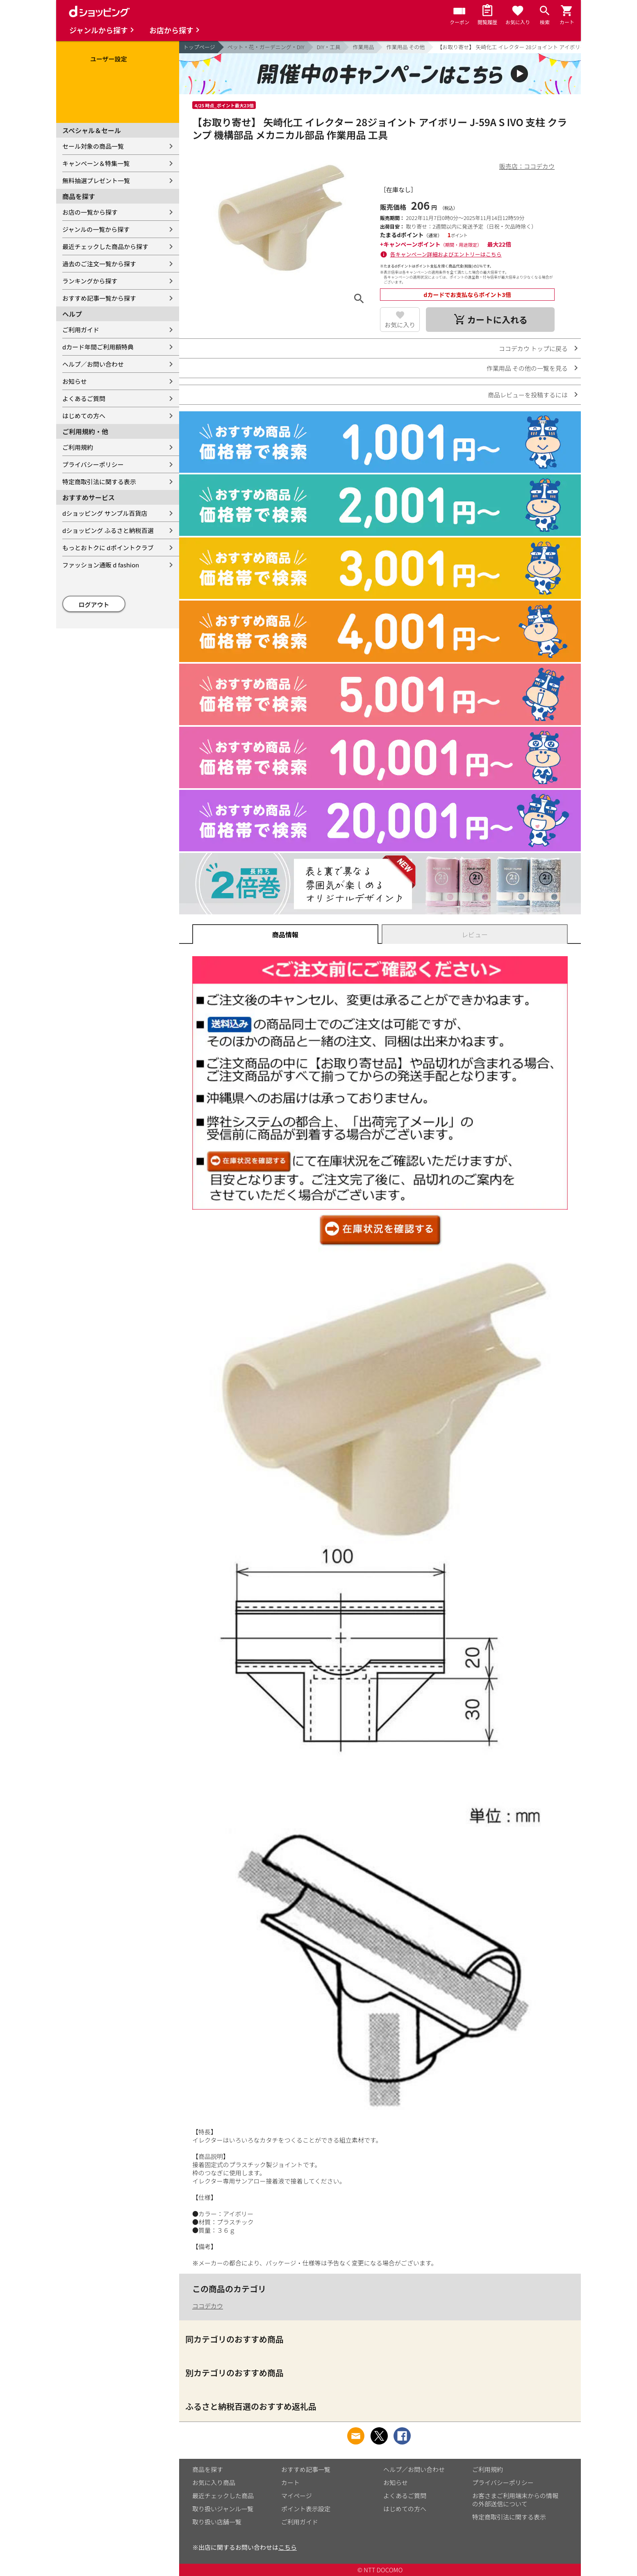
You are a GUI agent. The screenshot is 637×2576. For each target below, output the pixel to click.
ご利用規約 (77, 447)
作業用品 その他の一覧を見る (527, 368)
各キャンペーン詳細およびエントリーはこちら (446, 254)
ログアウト (94, 604)
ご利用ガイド (80, 329)
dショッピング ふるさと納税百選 (108, 530)
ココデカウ (207, 2306)
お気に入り (399, 324)
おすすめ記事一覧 (305, 2469)
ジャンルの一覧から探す (96, 229)
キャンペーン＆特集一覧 (96, 163)
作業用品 (363, 47)
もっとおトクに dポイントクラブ (108, 547)
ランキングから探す (90, 281)
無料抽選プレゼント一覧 (96, 180)
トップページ (199, 47)
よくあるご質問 (83, 398)
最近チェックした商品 (223, 2495)
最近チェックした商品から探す (105, 246)
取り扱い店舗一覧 (216, 2521)
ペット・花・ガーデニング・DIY (266, 47)
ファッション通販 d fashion (100, 564)
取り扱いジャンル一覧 (222, 2508)
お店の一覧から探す (90, 212)
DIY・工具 (329, 47)
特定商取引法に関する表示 (99, 481)
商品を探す (207, 2469)
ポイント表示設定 (305, 2508)
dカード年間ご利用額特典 (98, 346)
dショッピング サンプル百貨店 (104, 513)
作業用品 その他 (405, 47)
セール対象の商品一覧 (93, 146)
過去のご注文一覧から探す (99, 263)
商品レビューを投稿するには (528, 395)
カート (290, 2482)
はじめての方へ (83, 415)
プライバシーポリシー (93, 464)
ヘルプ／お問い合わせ (93, 364)
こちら (287, 2547)
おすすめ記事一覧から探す (99, 298)
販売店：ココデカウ (527, 166)
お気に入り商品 (213, 2482)
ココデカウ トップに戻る (533, 348)
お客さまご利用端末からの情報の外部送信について (515, 2499)
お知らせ (74, 381)
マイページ (296, 2495)
